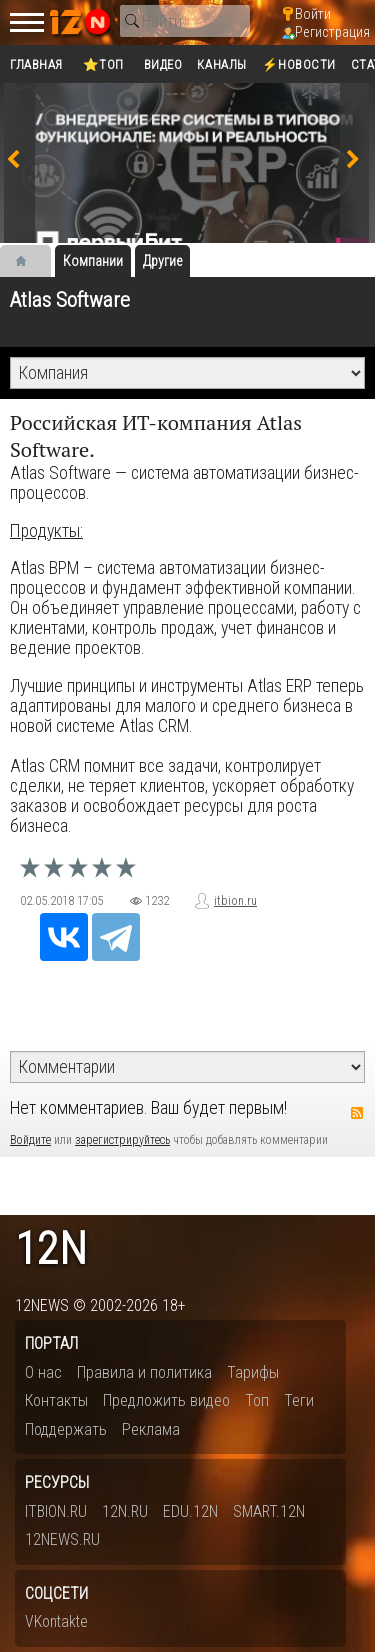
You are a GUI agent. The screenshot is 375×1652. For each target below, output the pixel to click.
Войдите (30, 1140)
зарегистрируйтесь (122, 1140)
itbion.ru (235, 901)
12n (51, 1249)
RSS (357, 1113)
